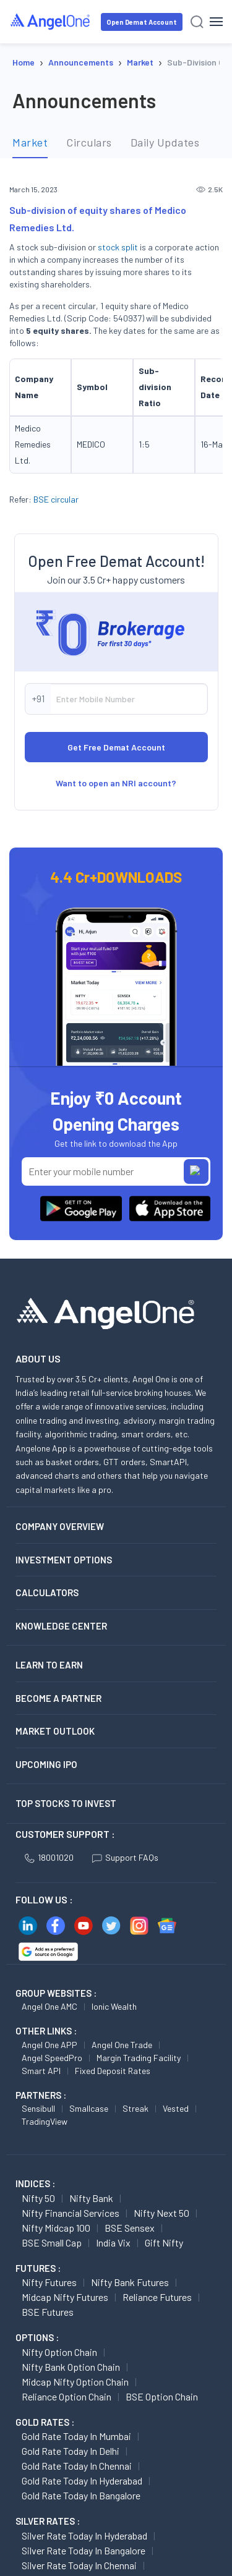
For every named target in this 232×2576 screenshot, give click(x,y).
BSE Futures (48, 2417)
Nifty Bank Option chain (71, 2472)
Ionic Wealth (114, 2111)
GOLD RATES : (44, 2527)
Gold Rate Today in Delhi (70, 2556)
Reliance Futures (157, 2402)
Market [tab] (30, 142)
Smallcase (88, 2213)
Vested (176, 2213)
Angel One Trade (122, 2150)
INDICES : (35, 2288)
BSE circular (56, 499)
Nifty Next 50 (161, 2318)
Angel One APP (49, 2150)
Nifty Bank (91, 2303)
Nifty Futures (49, 2387)
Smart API (41, 2175)
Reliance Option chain (66, 2501)
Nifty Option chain (59, 2457)
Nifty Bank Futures (130, 2387)
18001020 (49, 1962)
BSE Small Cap (52, 2347)
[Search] (197, 21)
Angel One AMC (49, 2111)
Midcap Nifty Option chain (75, 2487)
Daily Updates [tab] (165, 142)
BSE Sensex (130, 2333)
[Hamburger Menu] (216, 21)
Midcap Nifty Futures (65, 2402)
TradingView (44, 2226)
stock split (118, 247)
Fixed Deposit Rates (112, 2175)
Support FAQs (125, 1962)
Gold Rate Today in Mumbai (76, 2541)
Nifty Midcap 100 (56, 2333)
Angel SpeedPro (52, 2162)
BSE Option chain (162, 2501)
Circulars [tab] (89, 142)
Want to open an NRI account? (116, 888)
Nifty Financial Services (70, 2318)
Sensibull (38, 2213)
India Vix (113, 2347)
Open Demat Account (141, 22)
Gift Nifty (164, 2347)
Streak (135, 2213)
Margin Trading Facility (139, 2162)
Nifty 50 (38, 2303)
